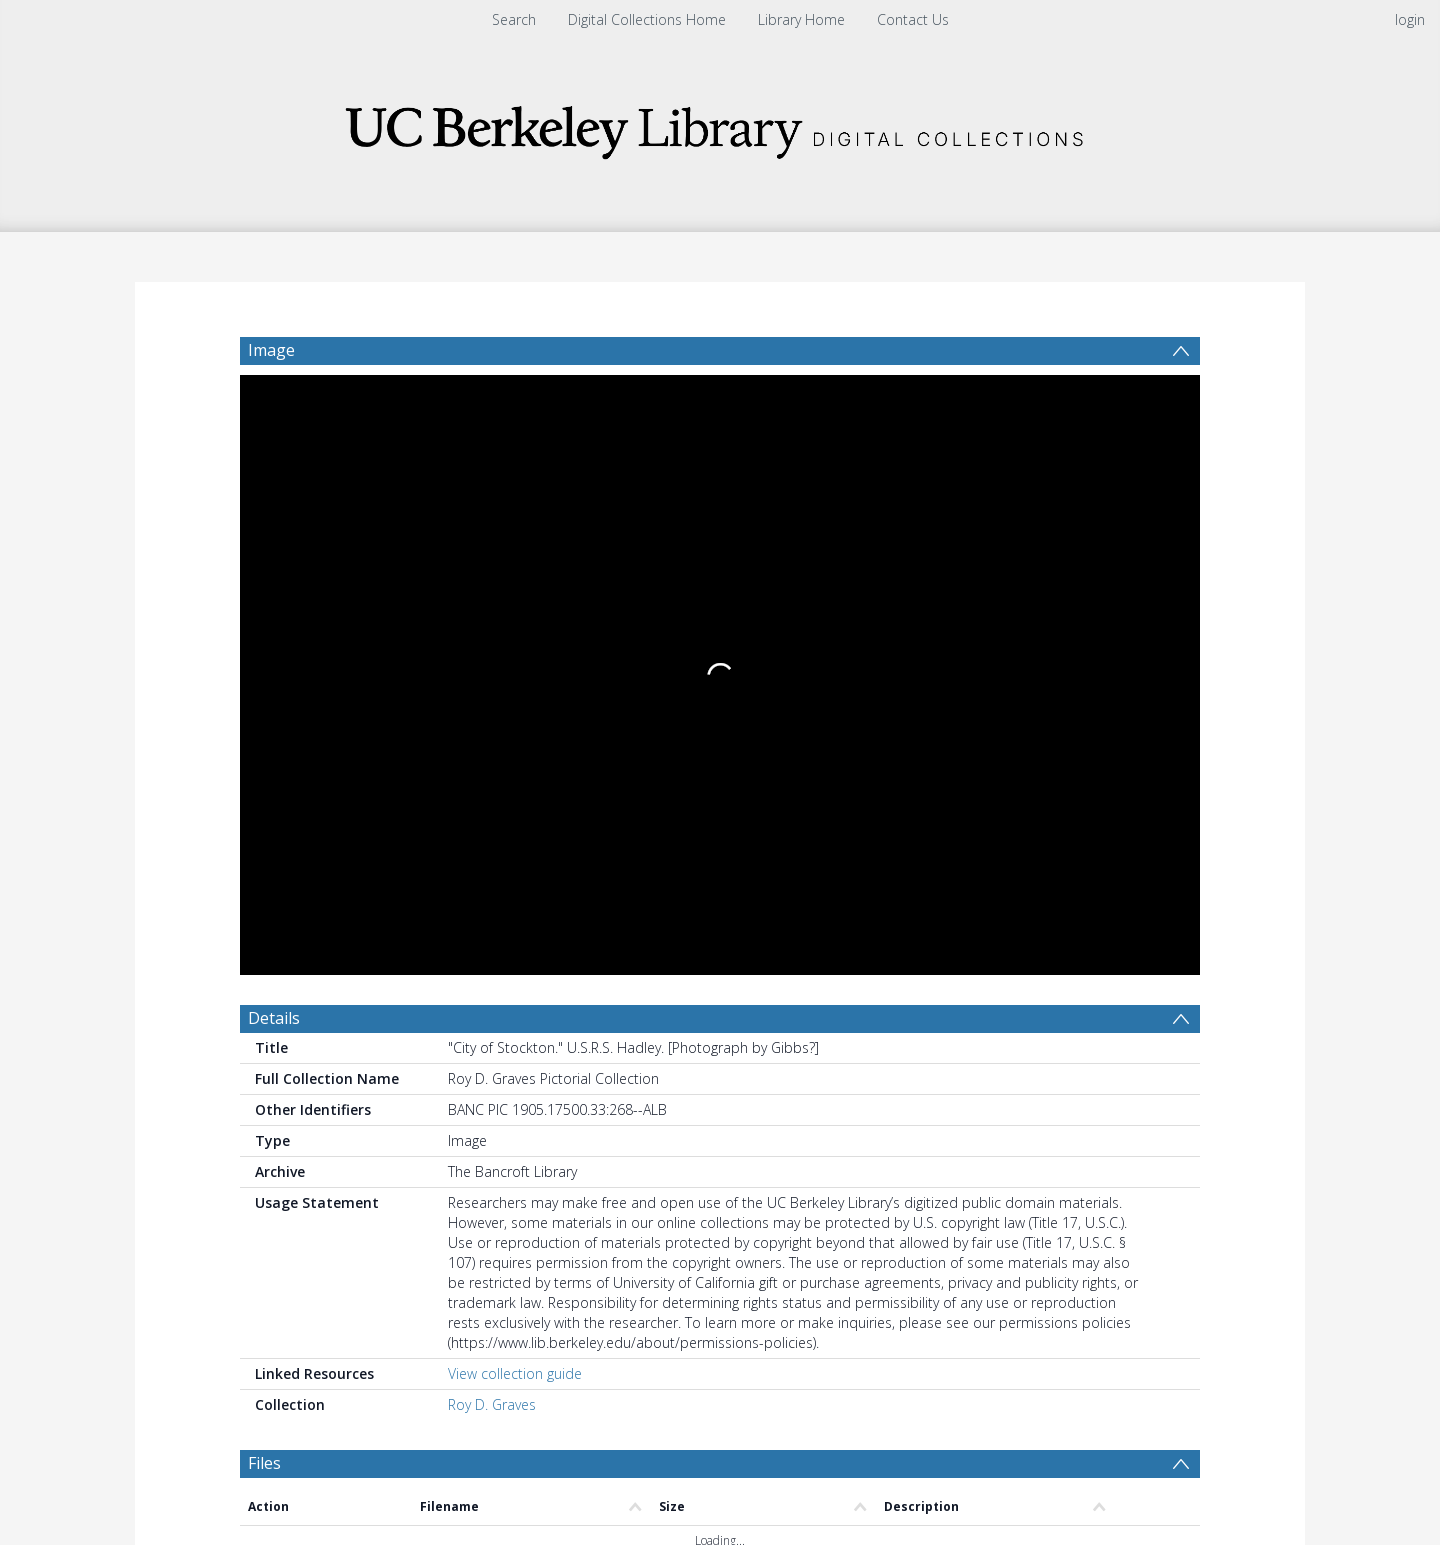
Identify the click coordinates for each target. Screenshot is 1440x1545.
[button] (600, 1480)
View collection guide (515, 763)
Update (956, 1035)
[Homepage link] (720, 126)
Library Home (801, 19)
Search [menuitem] (514, 19)
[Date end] (728, 1036)
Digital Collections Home (647, 19)
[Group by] (369, 1036)
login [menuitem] (1410, 19)
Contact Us (913, 19)
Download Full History (1119, 1391)
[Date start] (575, 1036)
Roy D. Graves (492, 794)
